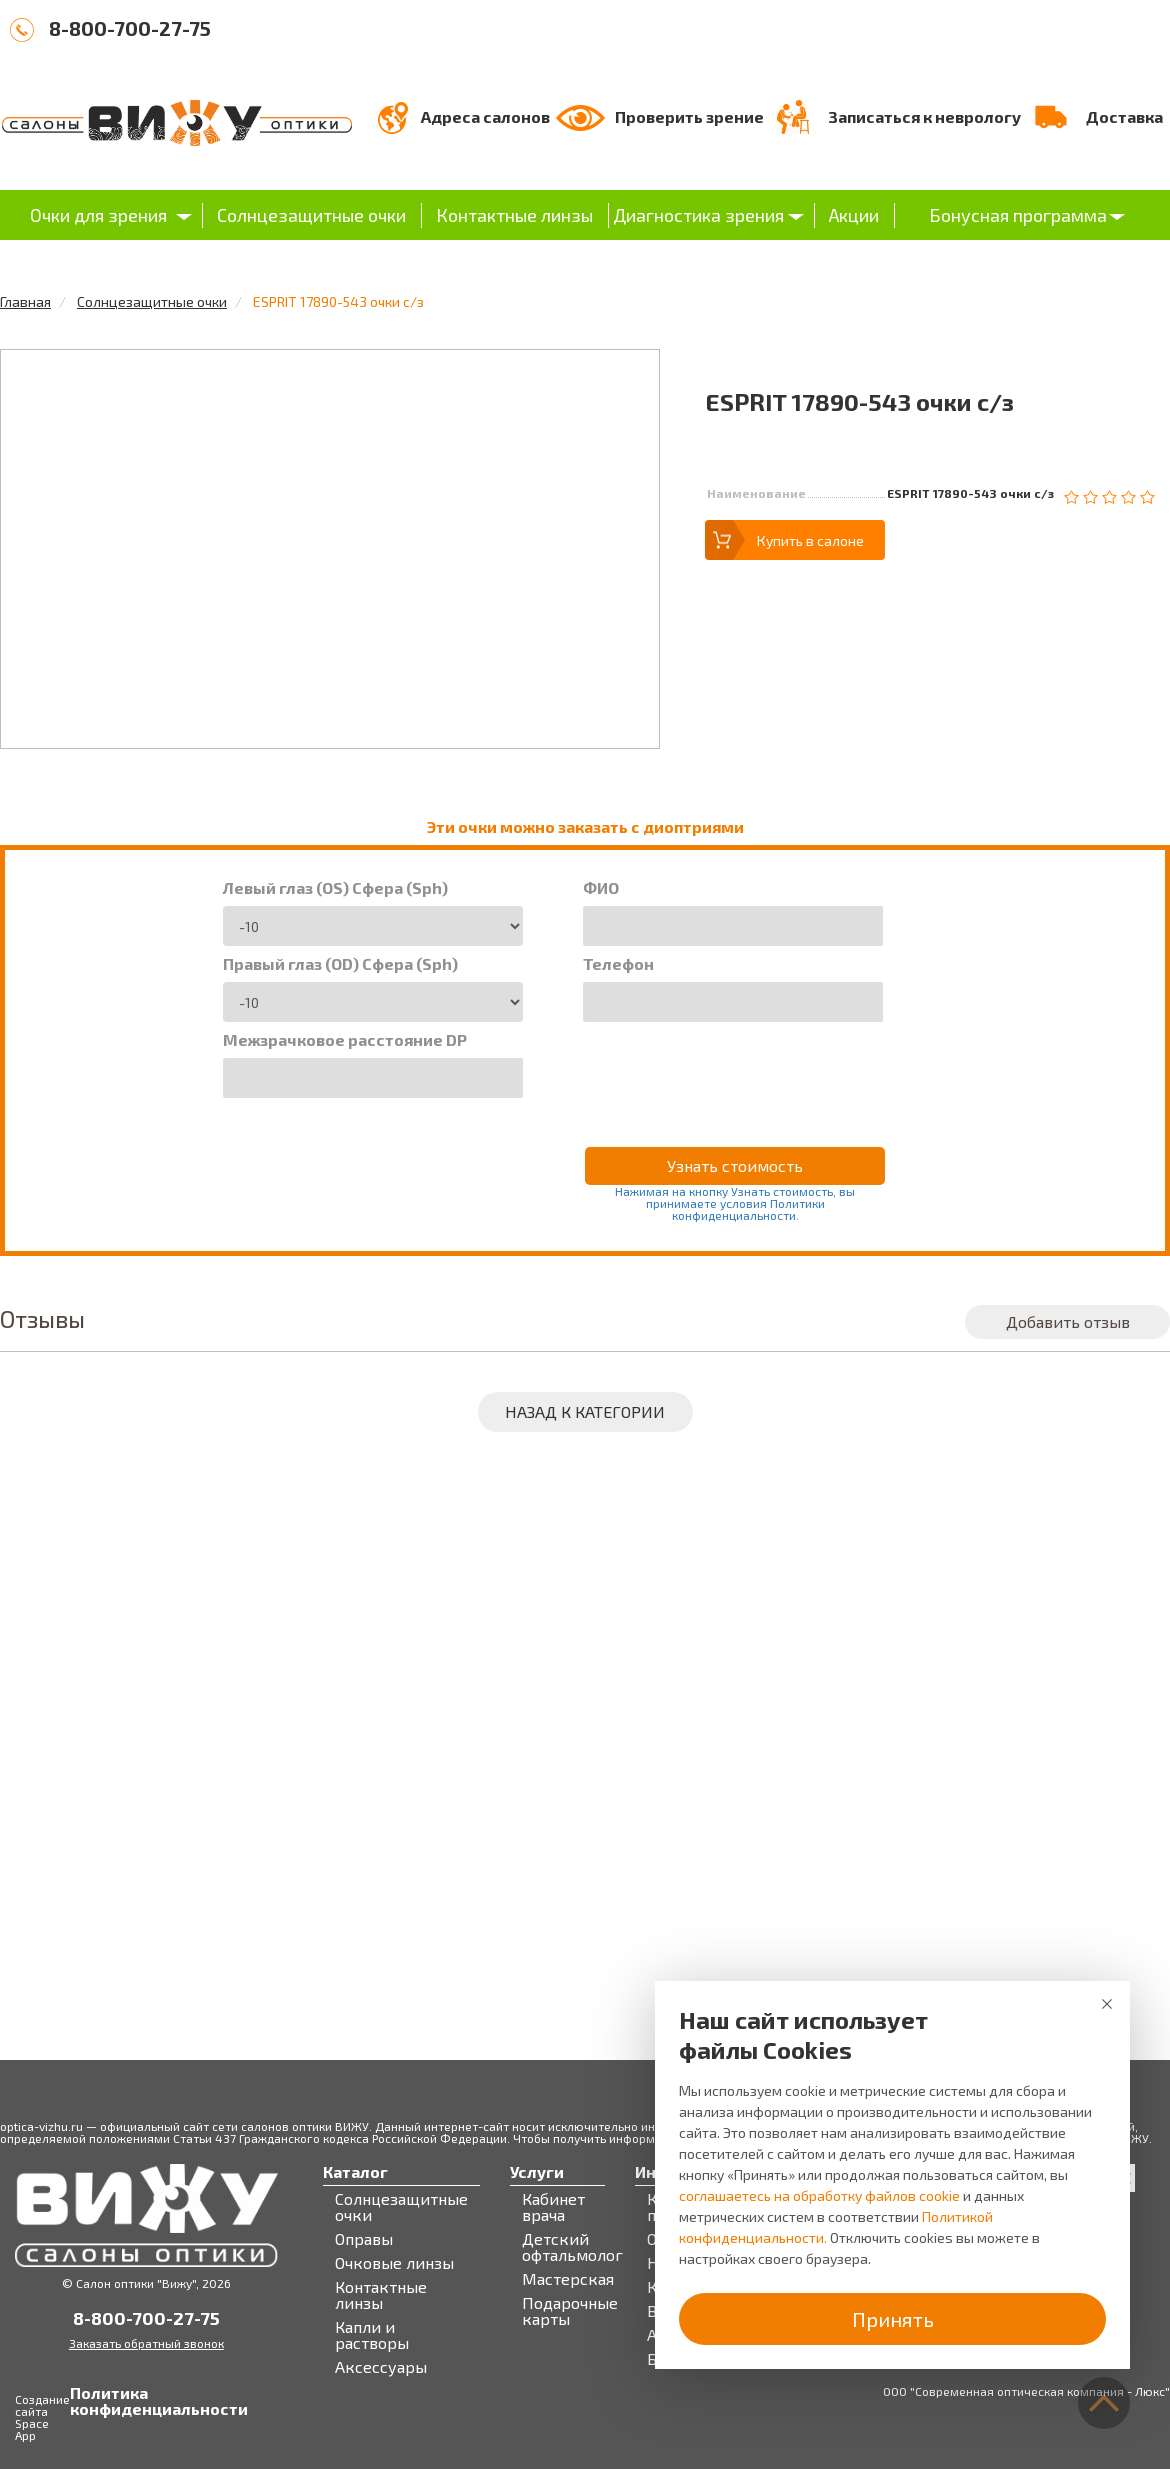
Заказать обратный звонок (146, 2343)
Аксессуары (381, 2367)
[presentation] (735, 1071)
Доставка (1124, 116)
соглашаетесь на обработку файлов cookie (819, 2195)
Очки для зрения (98, 215)
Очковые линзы (394, 2263)
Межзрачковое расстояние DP (345, 1040)
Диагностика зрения (698, 215)
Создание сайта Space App (42, 2417)
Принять (893, 2319)
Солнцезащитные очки (311, 215)
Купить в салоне (810, 540)
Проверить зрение (689, 116)
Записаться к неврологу (924, 116)
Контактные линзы (514, 215)
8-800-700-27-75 (130, 28)
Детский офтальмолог (572, 2247)
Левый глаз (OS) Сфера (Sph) (335, 888)
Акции (854, 215)
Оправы (364, 2239)
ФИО (601, 888)
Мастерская (568, 2279)
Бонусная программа (1018, 215)
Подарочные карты (570, 2311)
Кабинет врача (553, 2207)
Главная (25, 301)
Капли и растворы (372, 2335)
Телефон (618, 964)
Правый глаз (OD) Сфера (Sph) (340, 964)
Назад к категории (585, 1411)
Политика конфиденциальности (90, 2401)
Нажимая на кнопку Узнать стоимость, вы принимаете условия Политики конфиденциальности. (735, 1203)
